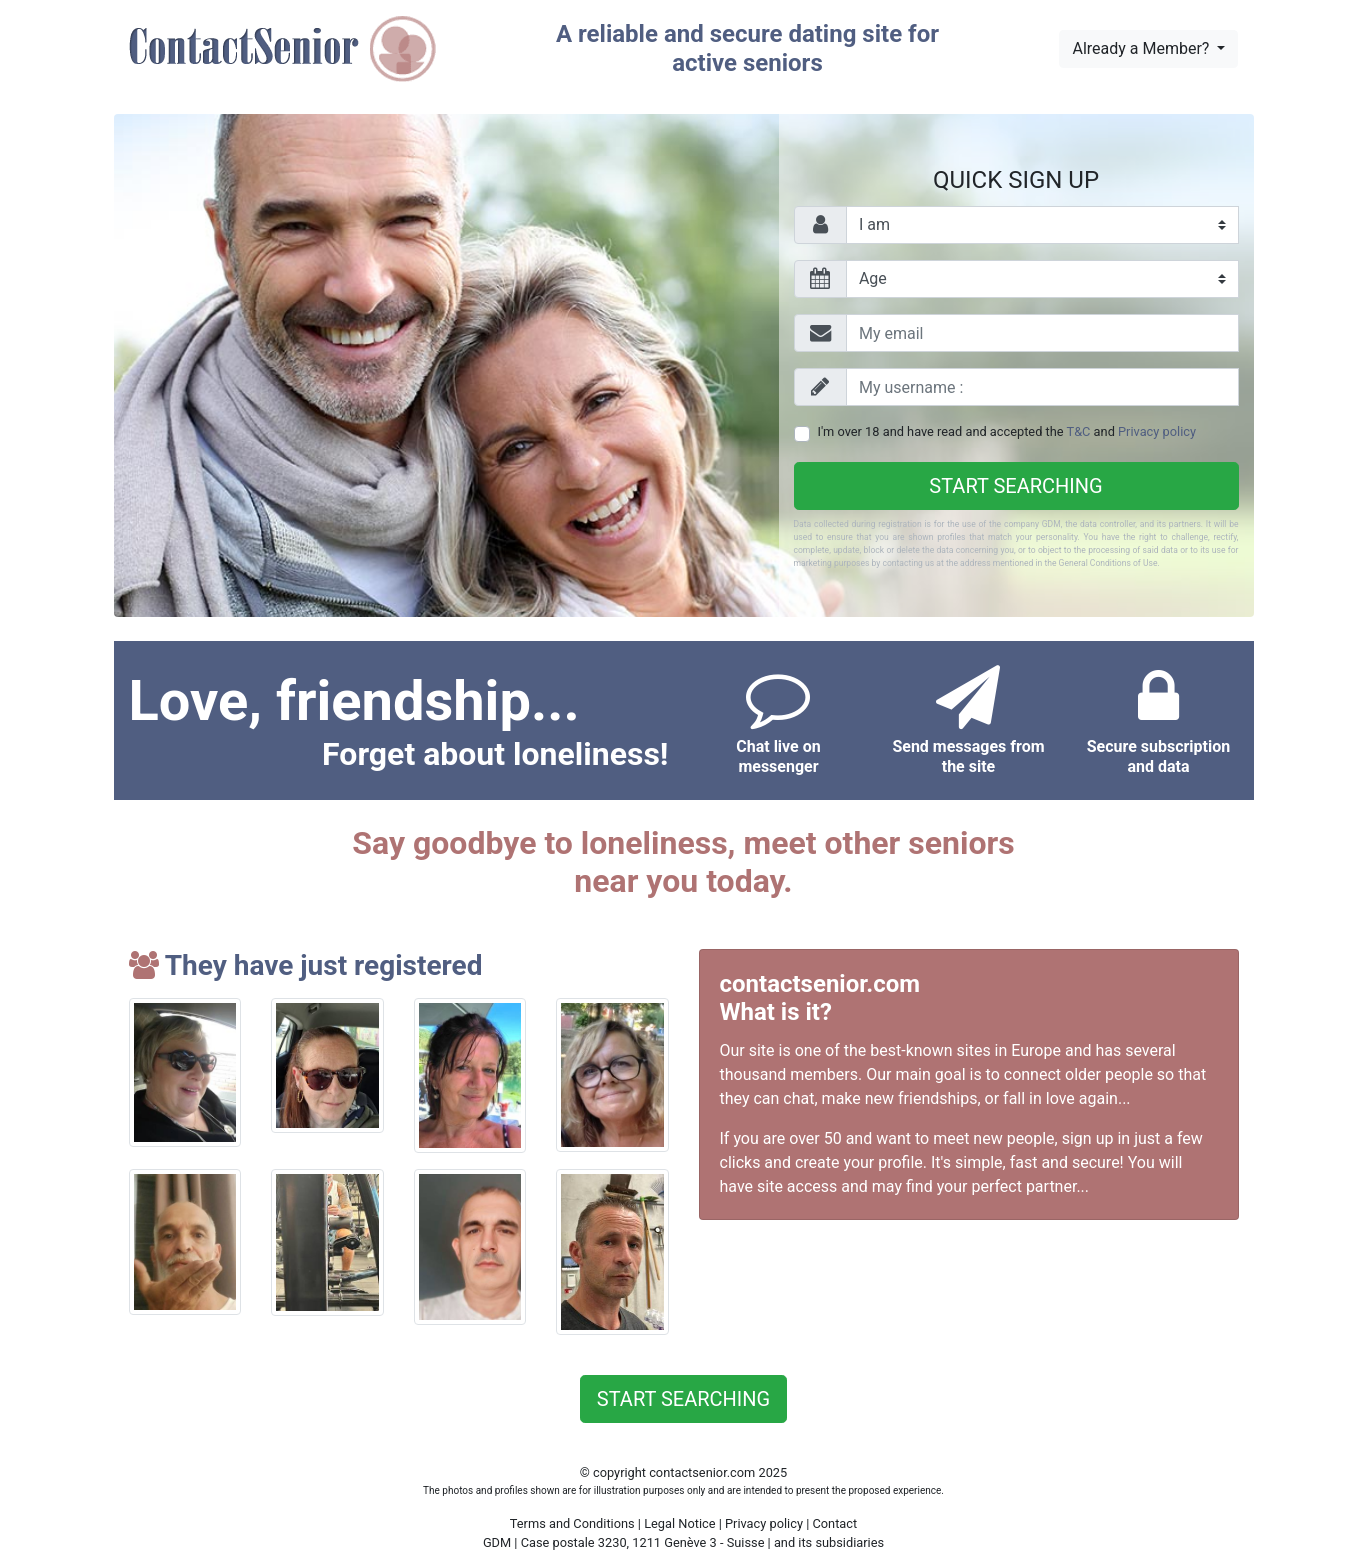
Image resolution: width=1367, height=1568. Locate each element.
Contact (834, 1523)
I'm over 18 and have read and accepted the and (1007, 431)
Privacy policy (1157, 431)
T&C (1079, 431)
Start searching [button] (683, 1399)
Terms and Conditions (572, 1523)
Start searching (1015, 486)
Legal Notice (681, 1523)
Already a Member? (1142, 48)
